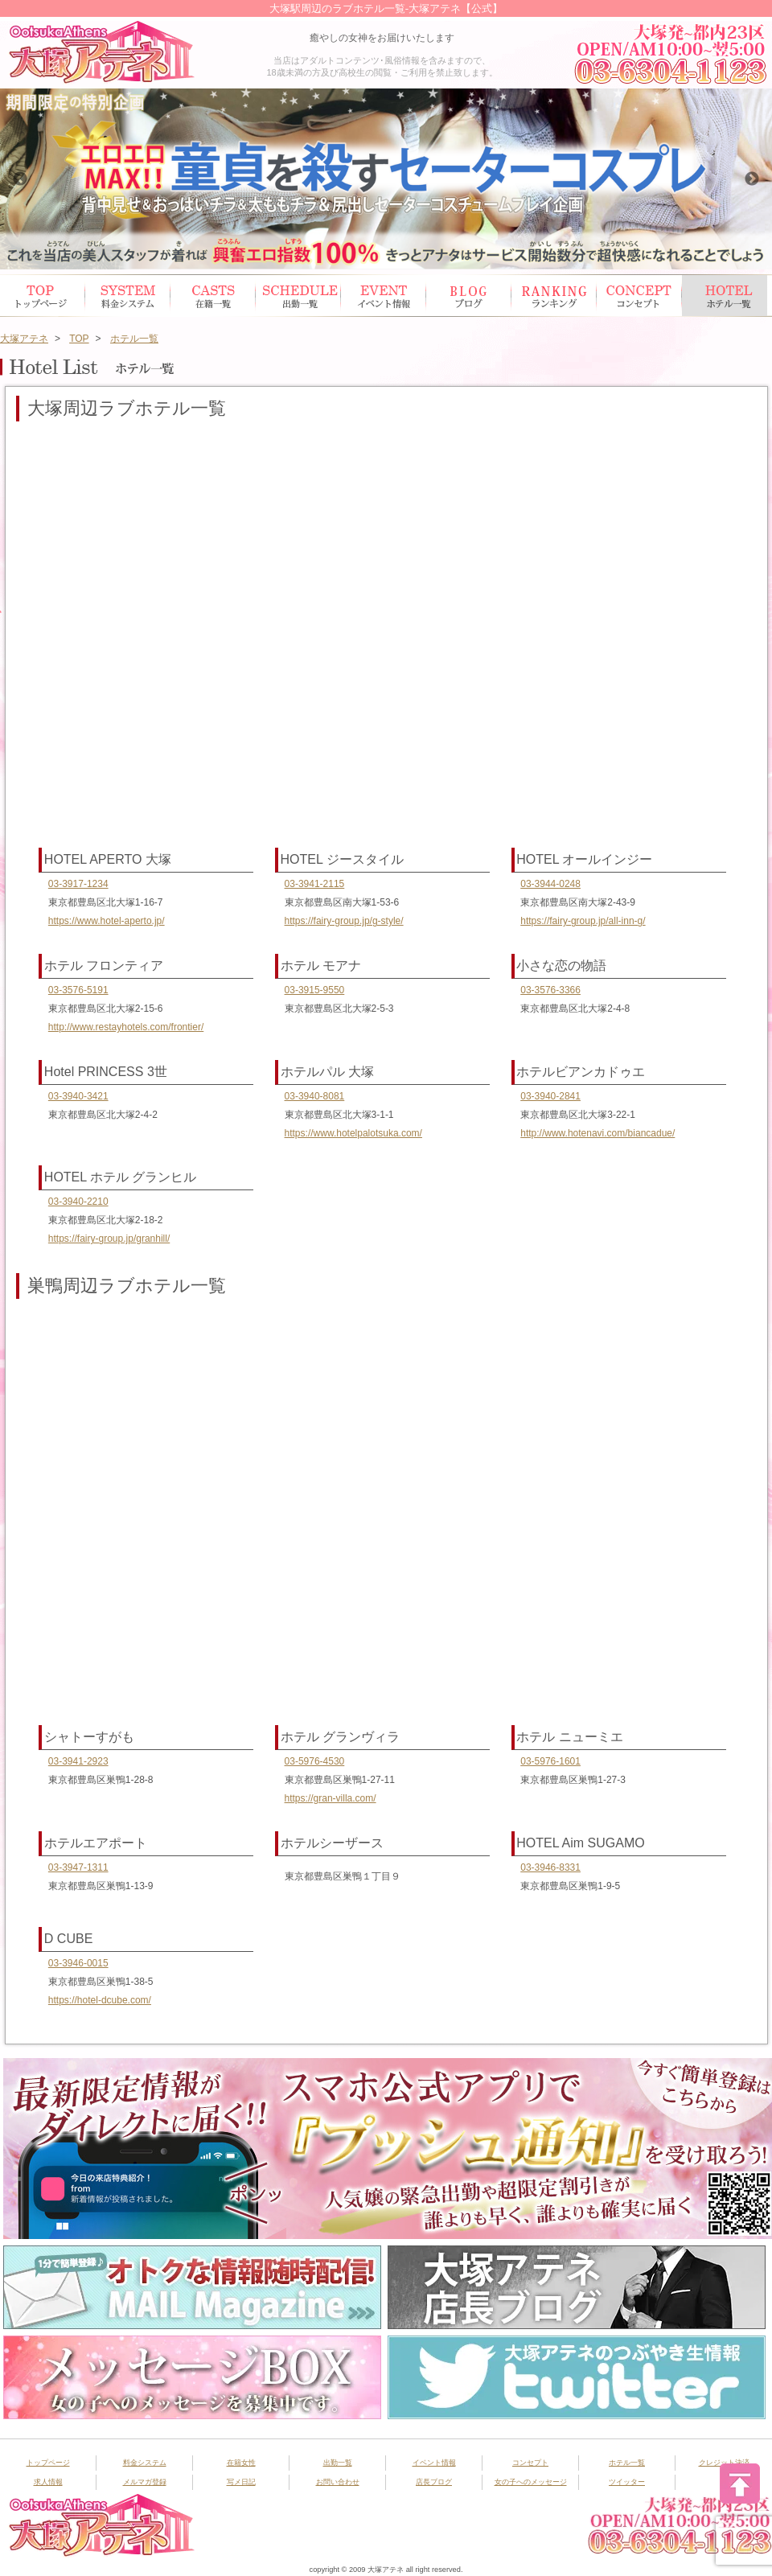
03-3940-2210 (78, 1201)
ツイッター (627, 2482)
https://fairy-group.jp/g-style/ (344, 920)
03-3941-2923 (78, 1761)
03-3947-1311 (78, 1867)
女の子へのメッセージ (531, 2482)
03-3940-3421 (78, 1096)
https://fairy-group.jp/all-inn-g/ (582, 920)
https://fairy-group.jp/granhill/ (109, 1238)
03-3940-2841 (550, 1096)
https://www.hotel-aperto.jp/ (106, 920)
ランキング (554, 295)
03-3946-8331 (550, 1867)
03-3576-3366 (550, 990)
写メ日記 (241, 2482)
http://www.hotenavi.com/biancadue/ (597, 1133)
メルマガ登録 (144, 2482)
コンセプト (639, 295)
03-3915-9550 (315, 990)
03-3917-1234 (78, 883)
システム (127, 295)
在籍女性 (213, 295)
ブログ (468, 295)
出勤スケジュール (298, 295)
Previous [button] (20, 179)
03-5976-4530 (315, 1761)
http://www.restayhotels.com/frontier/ (125, 1027)
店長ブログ (434, 2482)
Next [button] (752, 179)
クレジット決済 (724, 2463)
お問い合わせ (337, 2482)
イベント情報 (383, 295)
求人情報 (48, 2482)
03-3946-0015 (78, 1963)
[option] (386, 178)
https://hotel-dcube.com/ (99, 2000)
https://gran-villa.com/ (330, 1798)
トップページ (42, 295)
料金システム (144, 2463)
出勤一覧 (337, 2463)
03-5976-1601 (550, 1761)
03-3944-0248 (550, 883)
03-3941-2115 (315, 883)
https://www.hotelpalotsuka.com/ (353, 1133)
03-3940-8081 (315, 1096)
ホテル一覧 (724, 295)
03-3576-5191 (78, 990)
